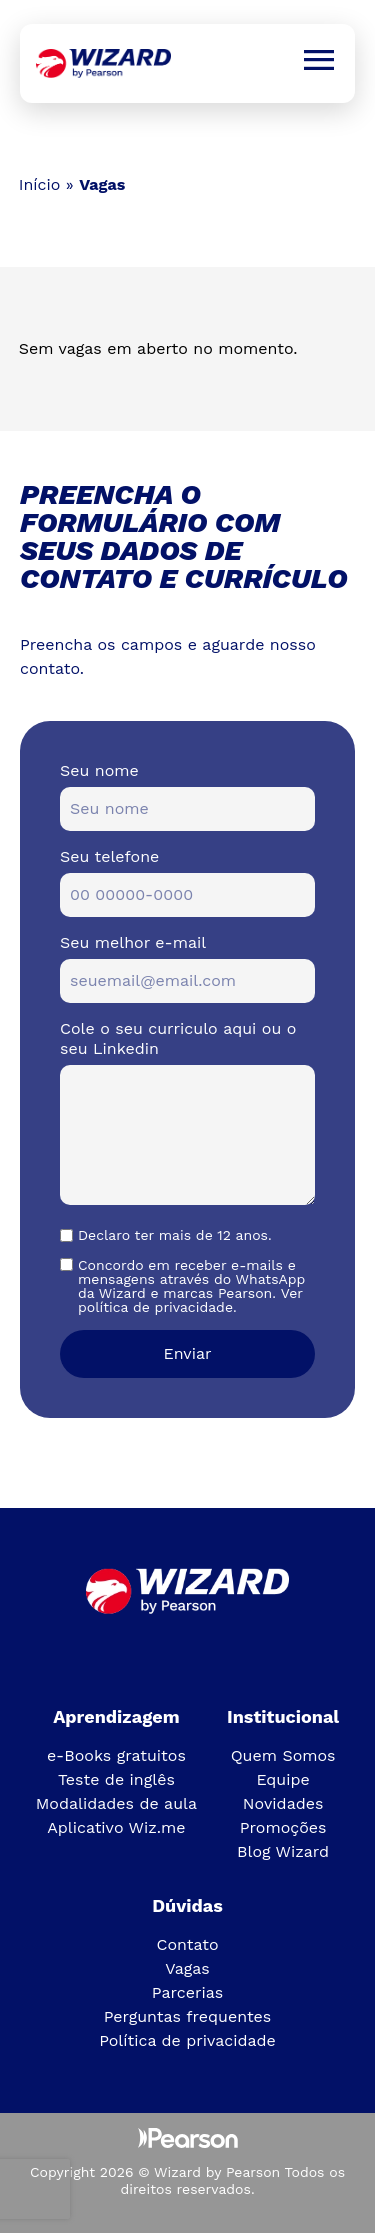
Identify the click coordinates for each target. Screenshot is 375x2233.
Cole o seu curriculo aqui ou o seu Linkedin (178, 1038)
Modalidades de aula (116, 1803)
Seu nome (99, 770)
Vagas (187, 1968)
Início (40, 184)
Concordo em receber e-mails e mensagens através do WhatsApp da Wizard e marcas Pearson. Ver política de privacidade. (191, 1286)
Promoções (283, 1827)
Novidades (283, 1803)
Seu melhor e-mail (133, 942)
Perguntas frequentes (188, 2016)
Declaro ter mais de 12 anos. (175, 1235)
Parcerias (188, 1992)
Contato (187, 1944)
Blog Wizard (283, 1851)
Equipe (282, 1779)
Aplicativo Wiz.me (116, 1827)
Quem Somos (283, 1755)
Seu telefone (109, 856)
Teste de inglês (116, 1779)
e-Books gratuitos (116, 1755)
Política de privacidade (187, 2040)
